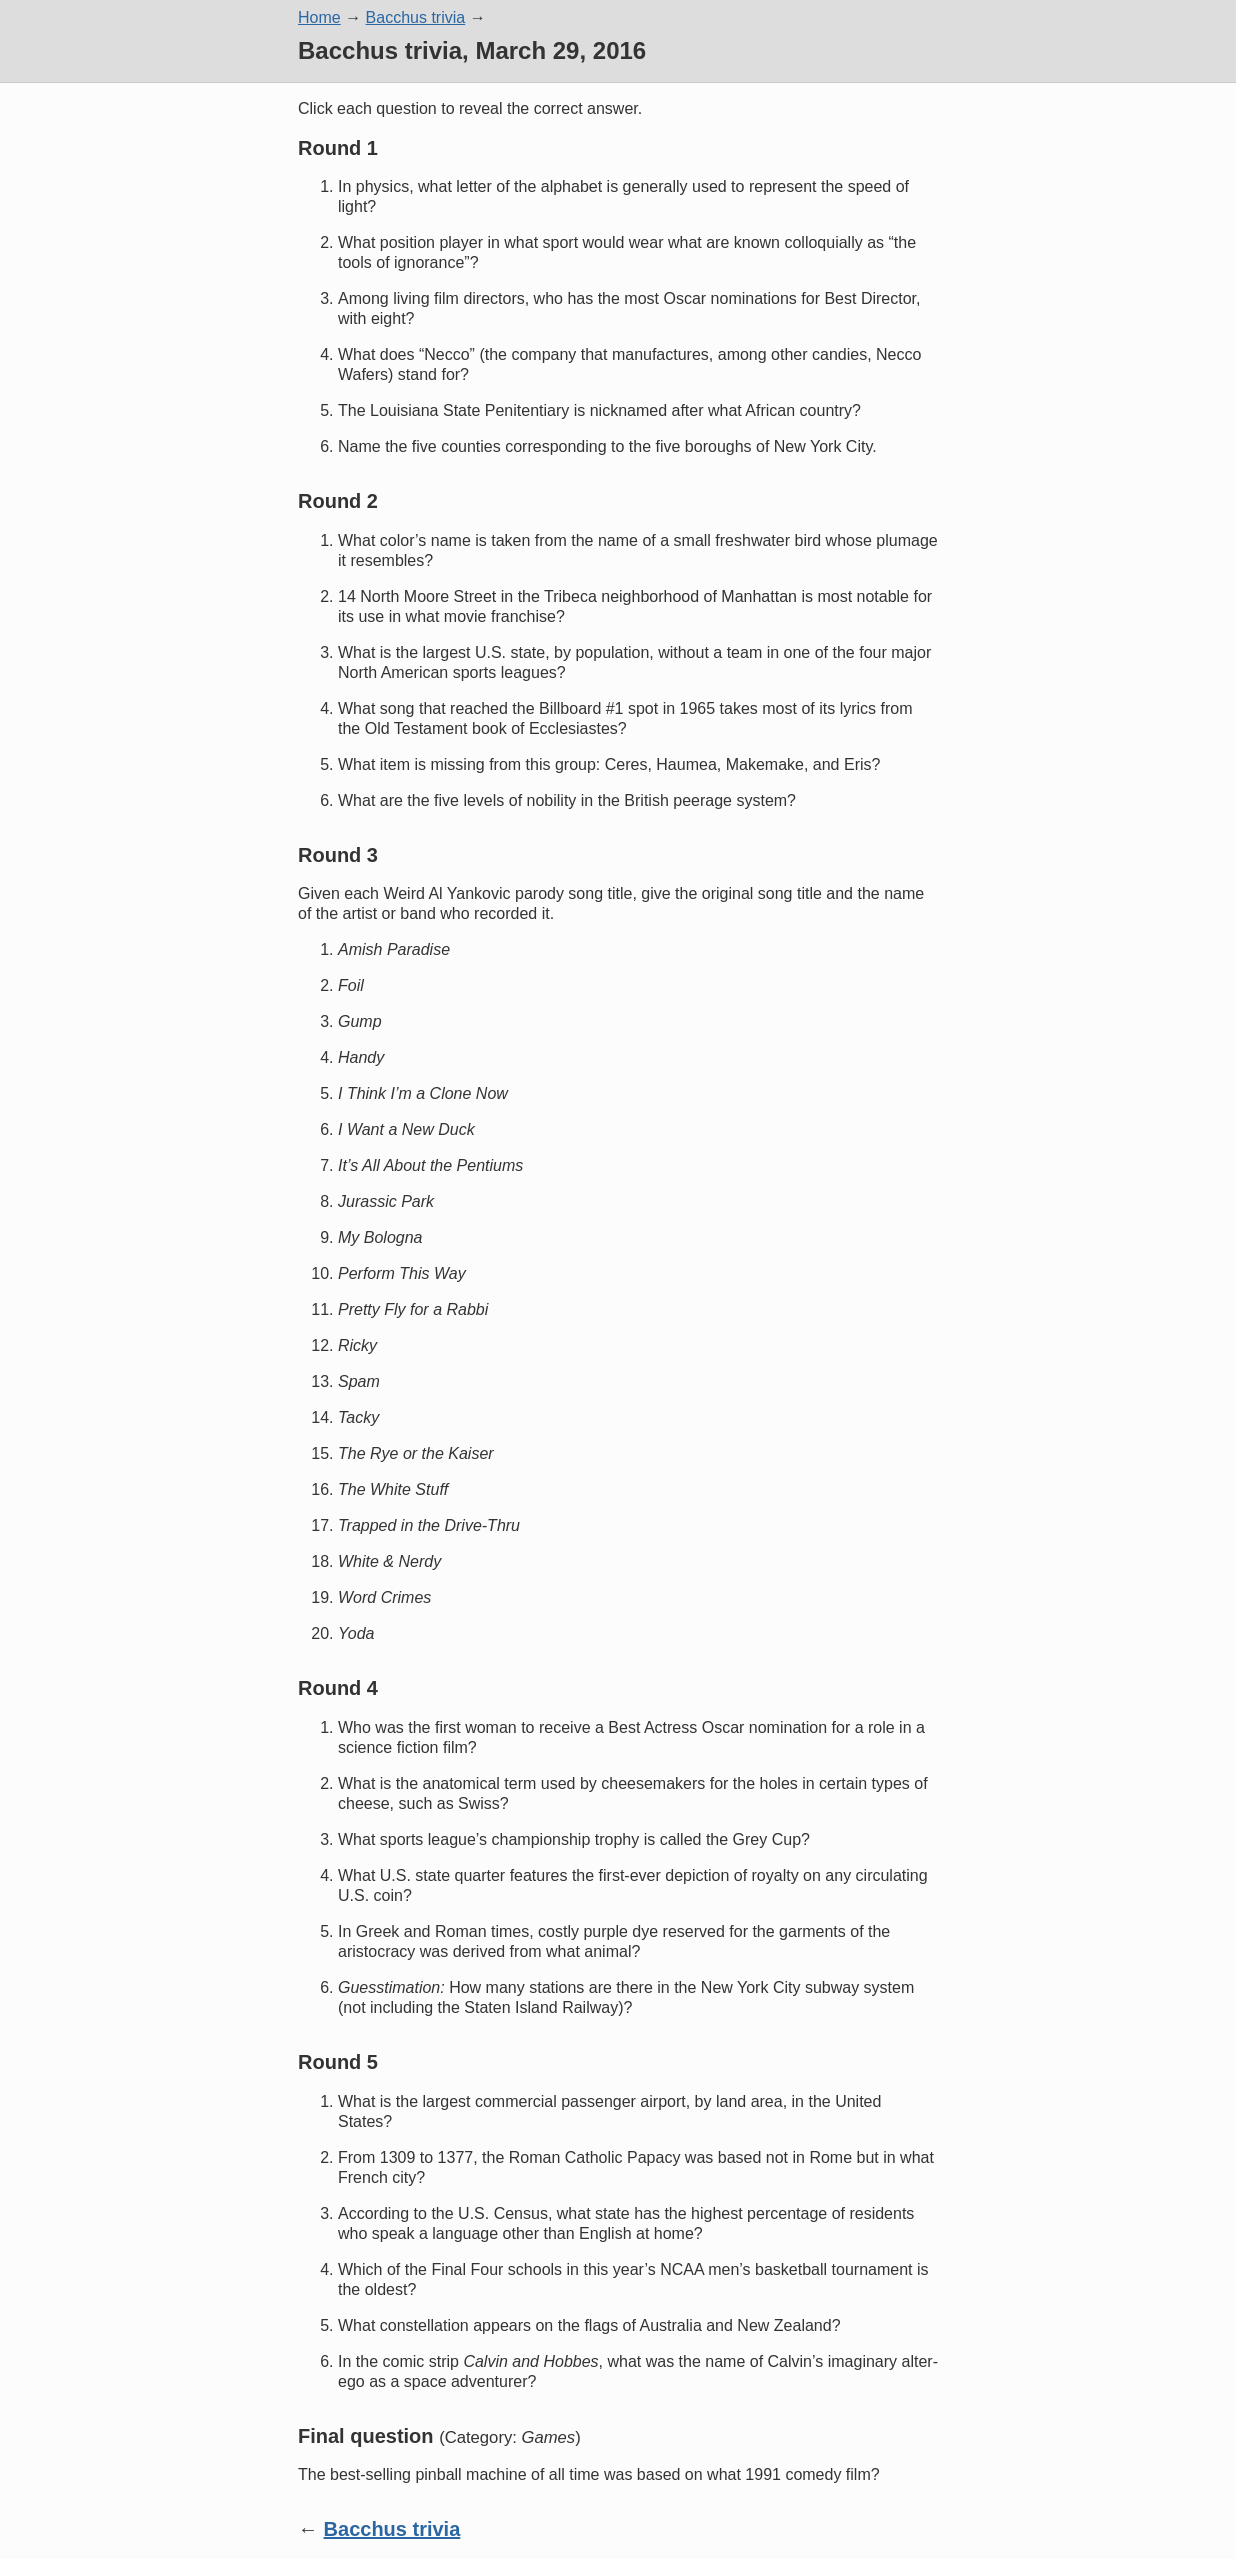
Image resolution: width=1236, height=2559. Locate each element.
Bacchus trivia (416, 17)
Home (319, 17)
